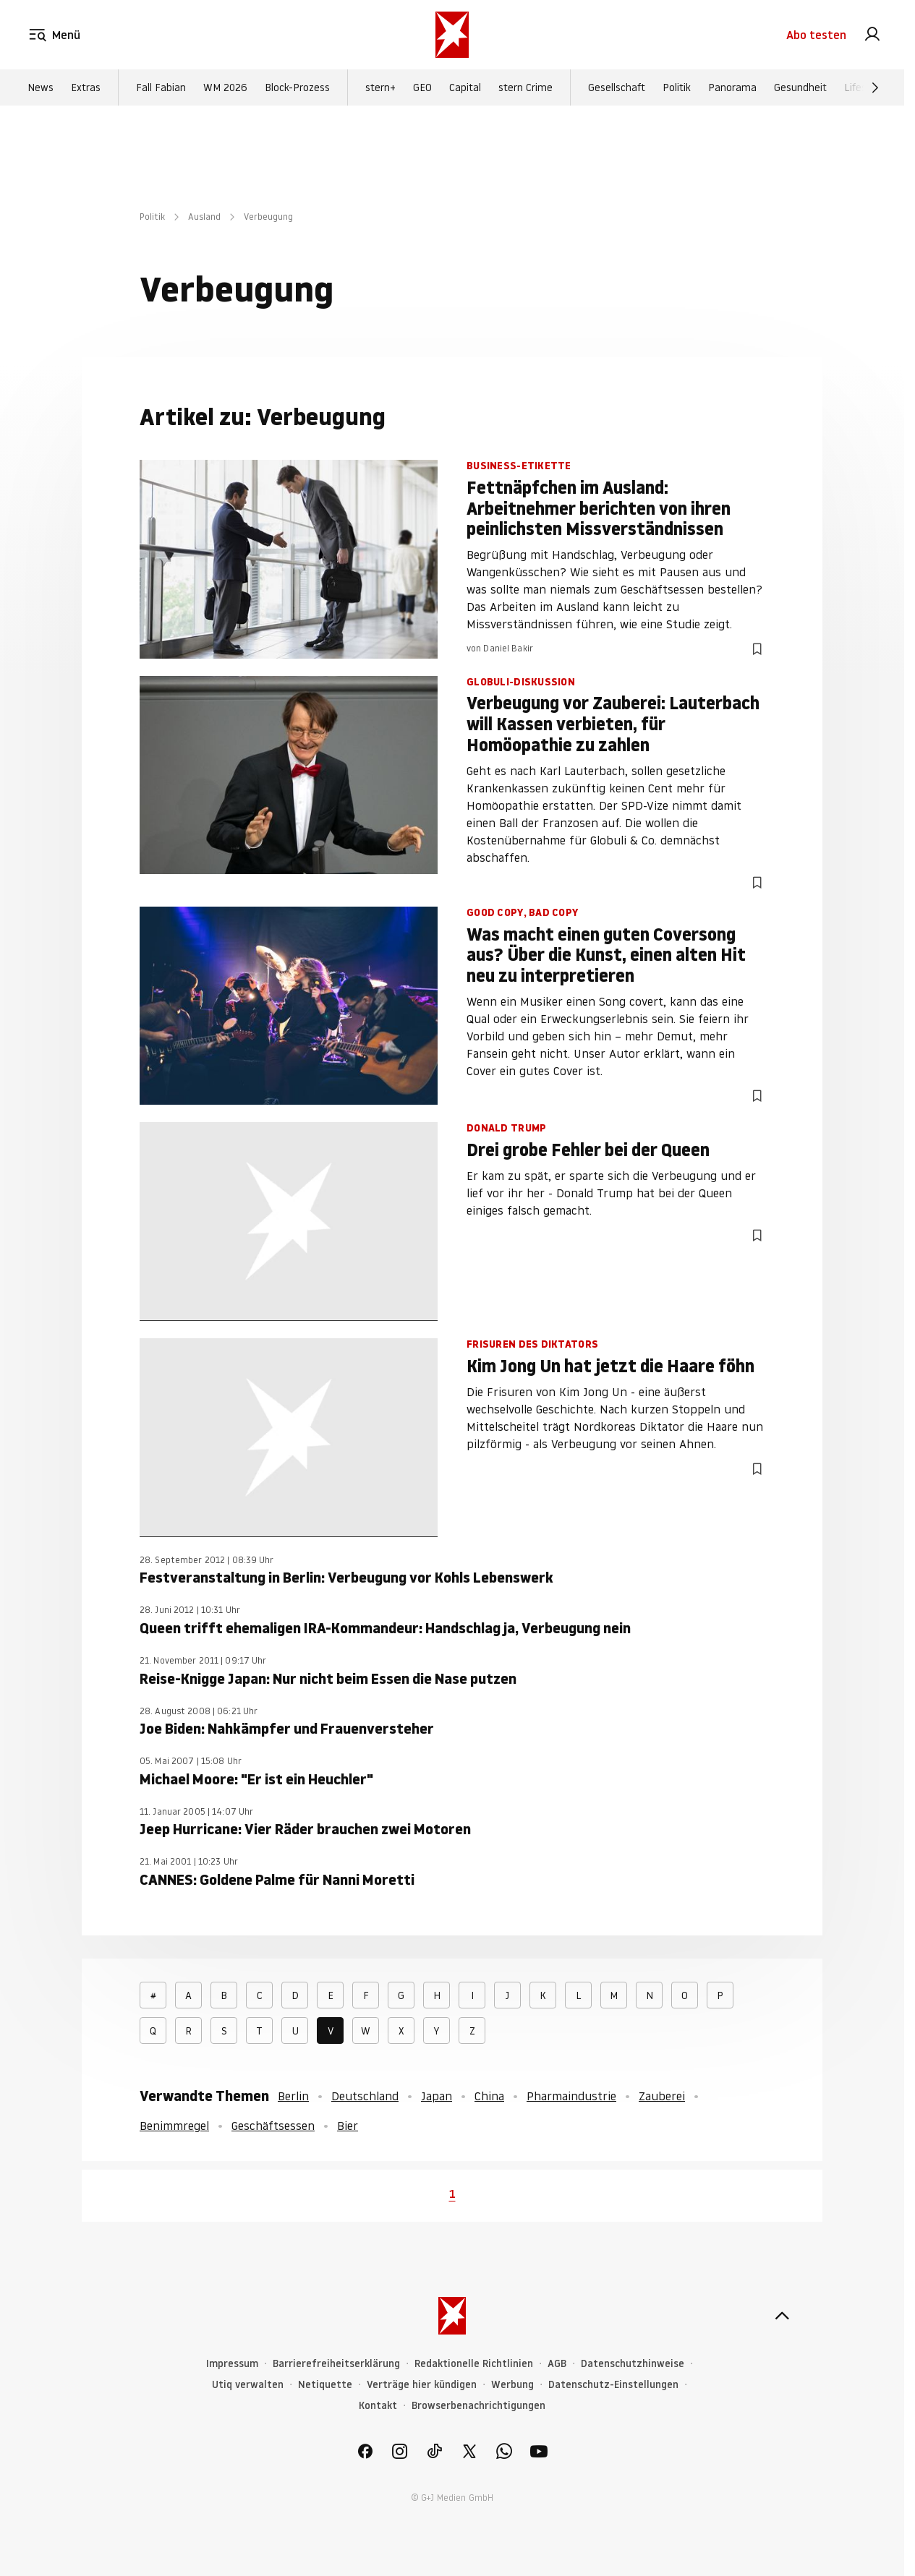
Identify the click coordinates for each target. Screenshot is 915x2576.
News (40, 87)
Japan (436, 2096)
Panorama (732, 87)
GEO (422, 87)
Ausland (204, 216)
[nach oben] (781, 2315)
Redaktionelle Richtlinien (473, 2364)
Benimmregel (174, 2125)
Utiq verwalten (248, 2385)
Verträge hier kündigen (422, 2385)
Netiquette (325, 2385)
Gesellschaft (616, 87)
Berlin (293, 2096)
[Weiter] (875, 87)
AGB (557, 2364)
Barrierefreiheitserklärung (336, 2364)
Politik (677, 87)
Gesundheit (800, 87)
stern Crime (525, 87)
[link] (872, 34)
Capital (465, 87)
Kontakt (378, 2406)
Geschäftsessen (273, 2125)
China (489, 2096)
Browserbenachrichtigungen (478, 2406)
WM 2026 (225, 87)
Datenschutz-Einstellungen (613, 2385)
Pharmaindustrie (571, 2096)
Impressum (232, 2364)
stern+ (380, 87)
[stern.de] (452, 35)
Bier (347, 2125)
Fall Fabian (161, 87)
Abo (816, 34)
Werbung (512, 2385)
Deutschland (365, 2096)
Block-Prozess (297, 87)
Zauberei (662, 2096)
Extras (86, 87)
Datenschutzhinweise (632, 2364)
